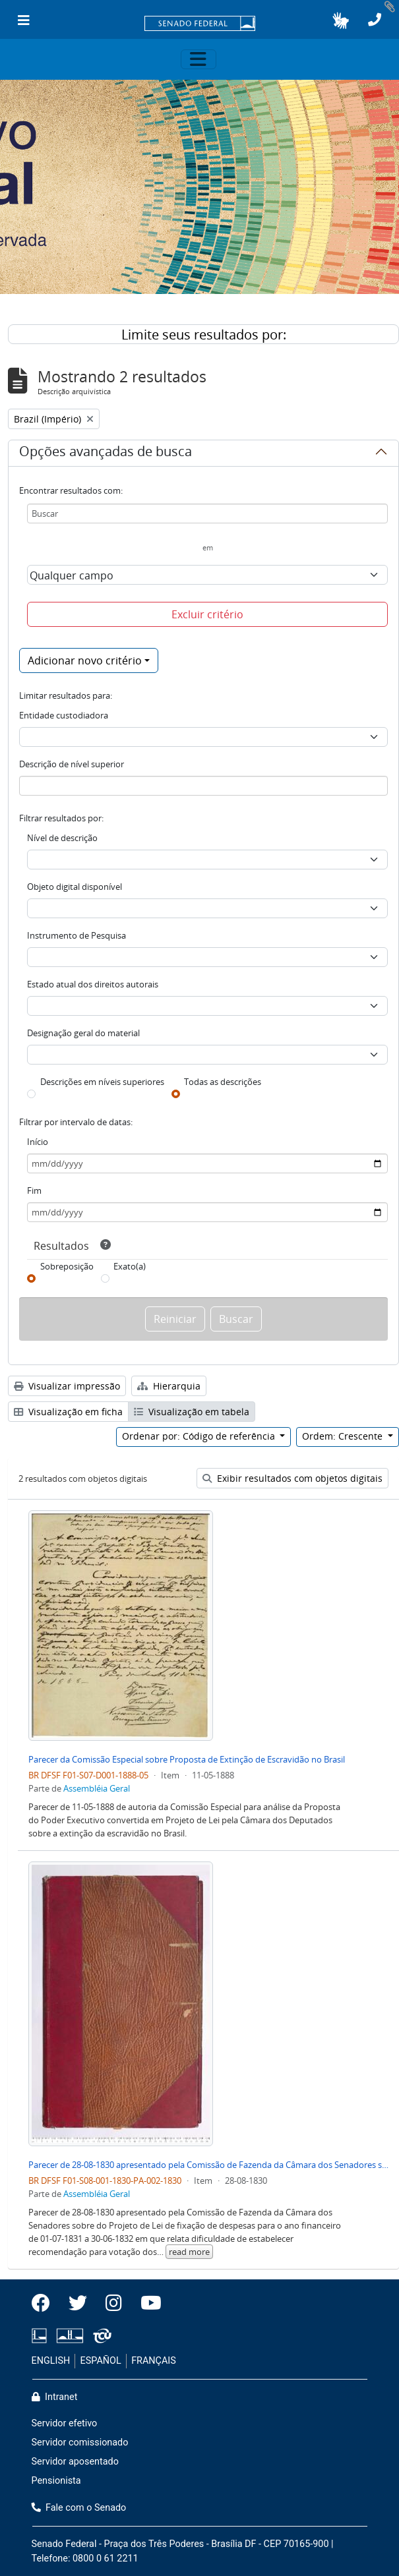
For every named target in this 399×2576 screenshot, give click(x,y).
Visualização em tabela (191, 1411)
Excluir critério (207, 614)
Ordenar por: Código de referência (200, 1436)
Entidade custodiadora (63, 715)
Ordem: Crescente (343, 1436)
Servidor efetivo (65, 2423)
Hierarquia (168, 1386)
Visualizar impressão (67, 1386)
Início (37, 1142)
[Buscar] (207, 513)
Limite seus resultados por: (203, 334)
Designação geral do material (83, 1033)
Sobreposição (67, 1266)
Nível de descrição (62, 838)
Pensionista (56, 2480)
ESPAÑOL (100, 2360)
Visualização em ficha (68, 1411)
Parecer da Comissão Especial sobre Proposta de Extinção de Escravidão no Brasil (186, 1759)
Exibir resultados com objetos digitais (292, 1478)
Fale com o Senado (79, 2507)
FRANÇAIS (153, 2360)
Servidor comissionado (80, 2442)
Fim (34, 1190)
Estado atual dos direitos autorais (92, 984)
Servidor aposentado (75, 2461)
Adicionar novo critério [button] (85, 660)
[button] (340, 20)
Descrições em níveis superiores (102, 1082)
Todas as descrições (222, 1082)
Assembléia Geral (96, 1788)
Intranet (55, 2397)
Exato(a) (129, 1266)
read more (189, 2252)
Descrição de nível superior (71, 764)
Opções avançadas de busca (105, 453)
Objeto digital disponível (74, 887)
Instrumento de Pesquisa (76, 935)
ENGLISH (51, 2360)
